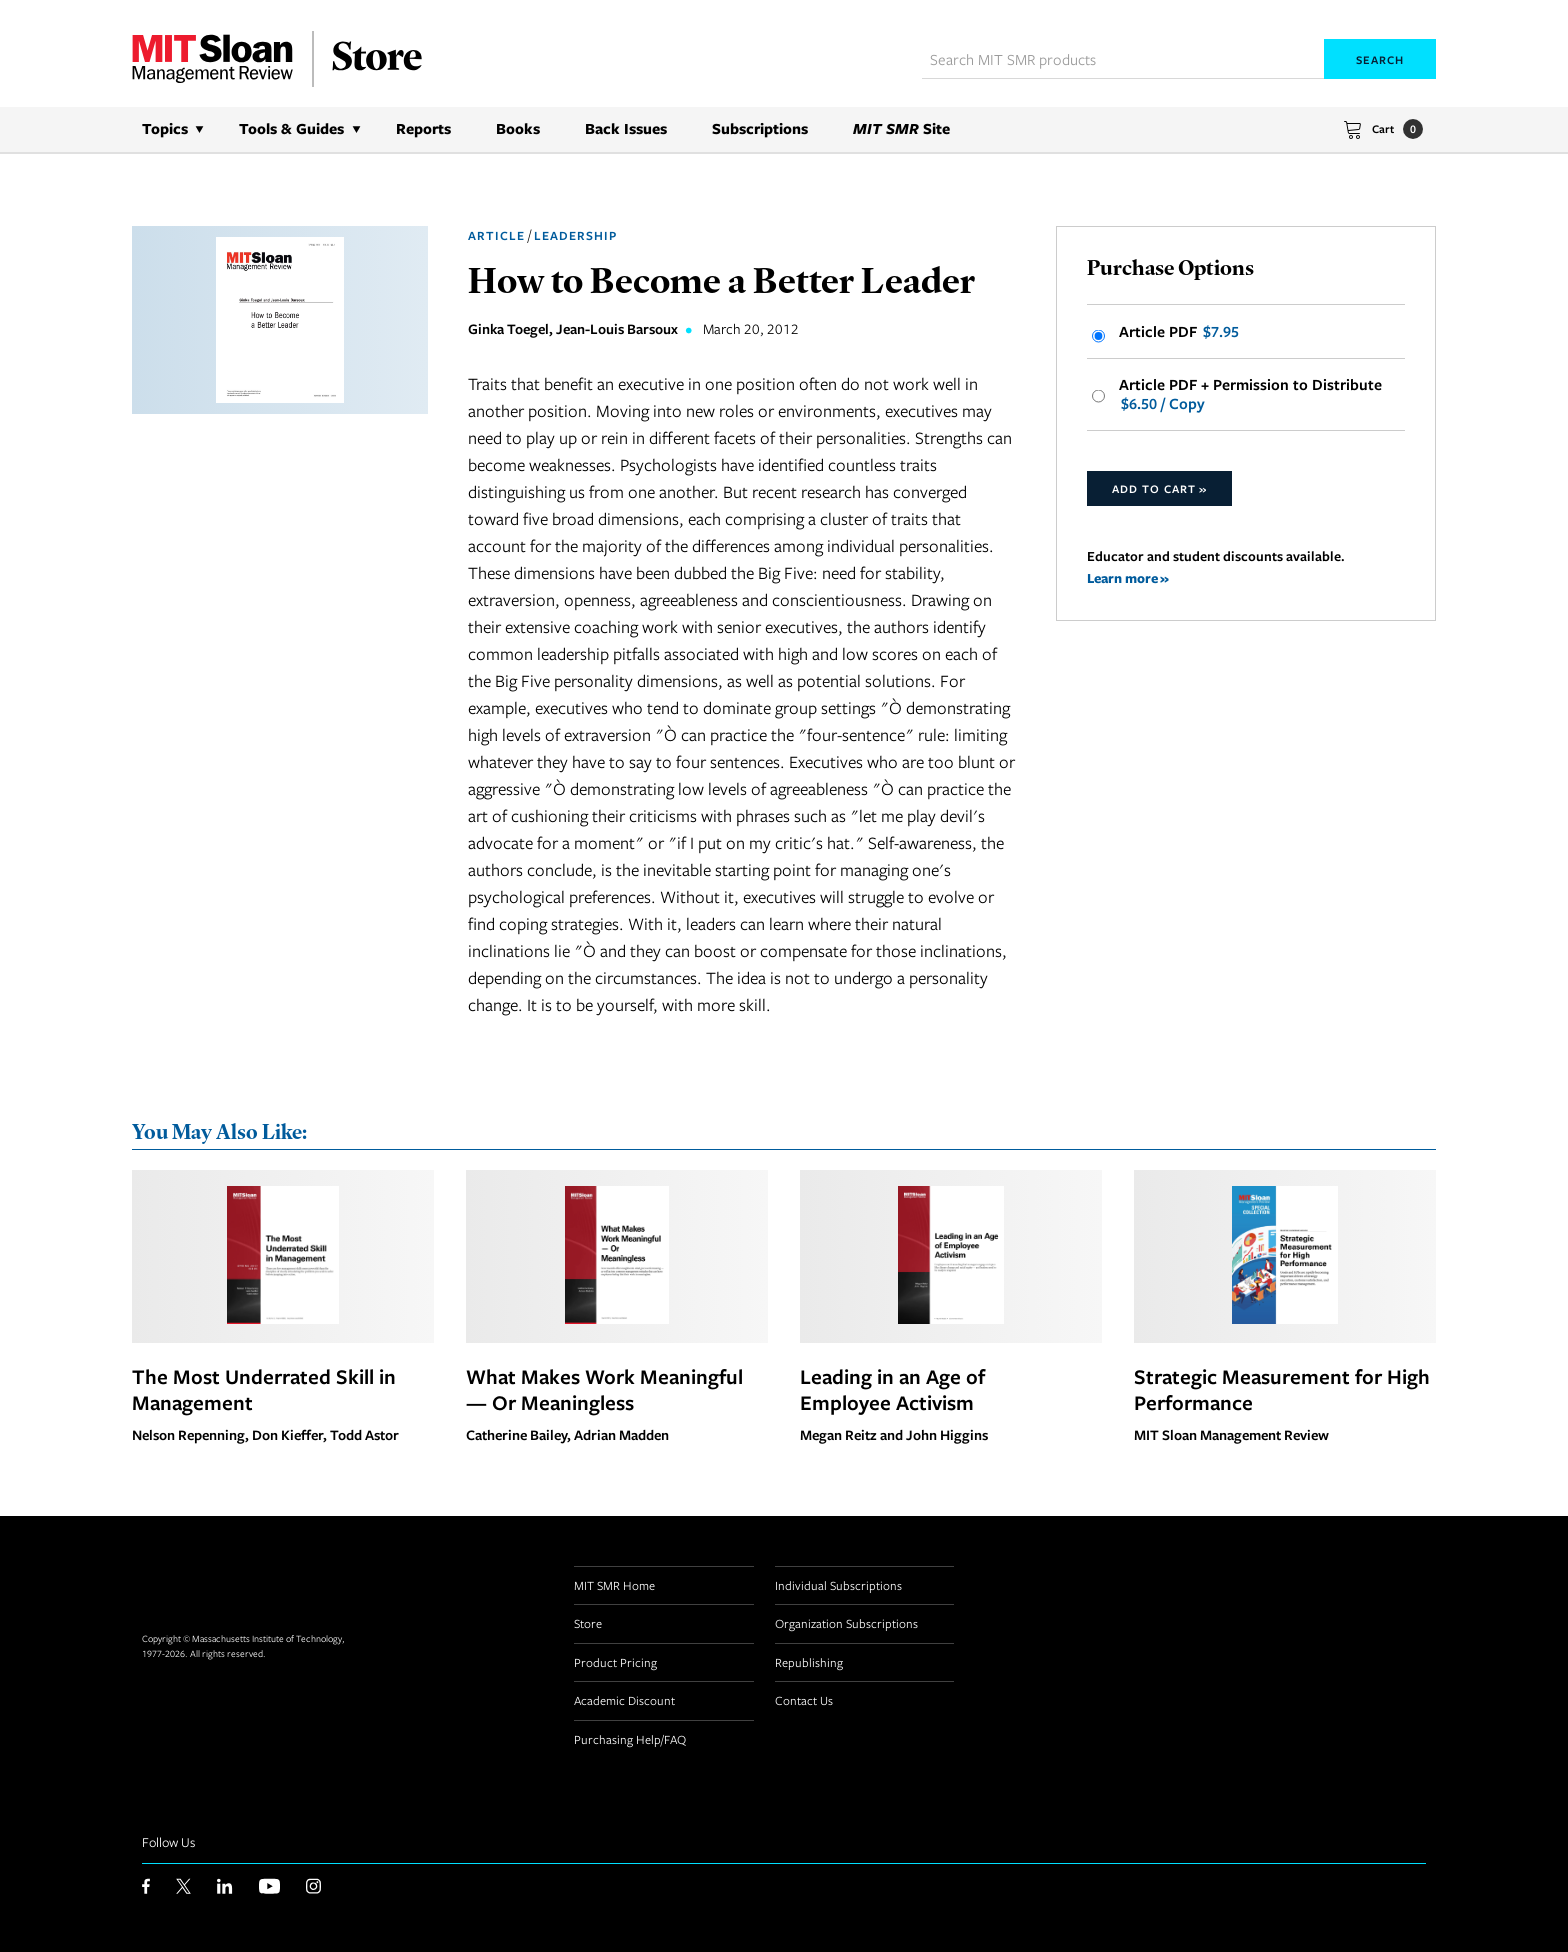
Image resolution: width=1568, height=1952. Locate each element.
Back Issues (626, 128)
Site (901, 128)
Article (496, 235)
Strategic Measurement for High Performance (1282, 1389)
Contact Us (804, 1700)
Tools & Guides (291, 128)
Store (588, 1623)
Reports (423, 128)
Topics (165, 128)
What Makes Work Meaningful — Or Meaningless (604, 1389)
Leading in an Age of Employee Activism (892, 1389)
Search (1380, 59)
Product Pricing (615, 1662)
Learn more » (1128, 577)
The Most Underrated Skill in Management (264, 1389)
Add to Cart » (1159, 488)
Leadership (575, 235)
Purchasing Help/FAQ (630, 1739)
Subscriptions (760, 128)
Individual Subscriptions (838, 1585)
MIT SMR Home (614, 1585)
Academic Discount (624, 1700)
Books (518, 128)
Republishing (809, 1662)
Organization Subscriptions (846, 1623)
